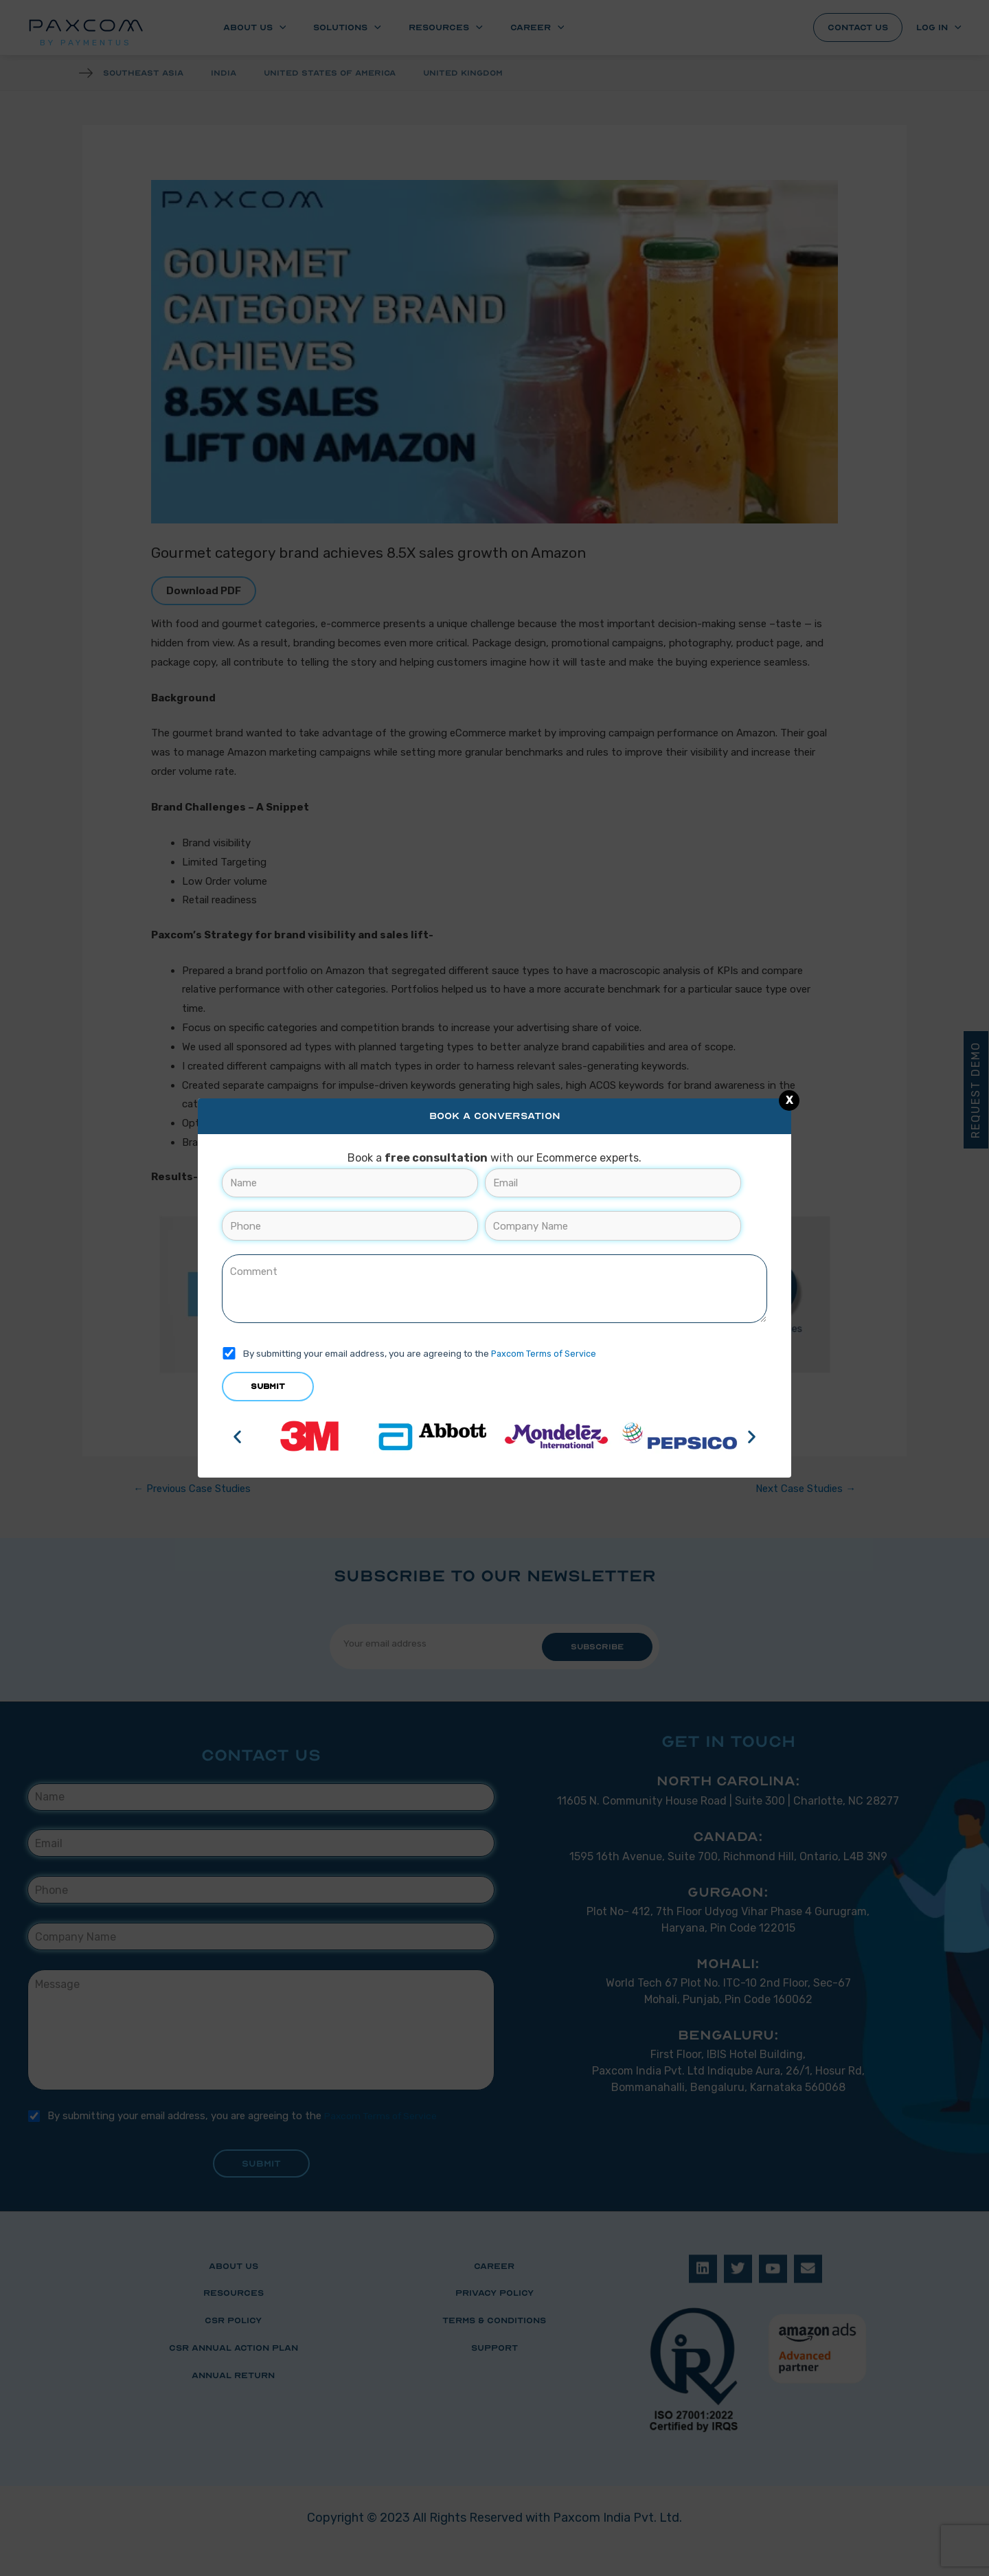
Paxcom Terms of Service (545, 1353)
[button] (237, 1436)
